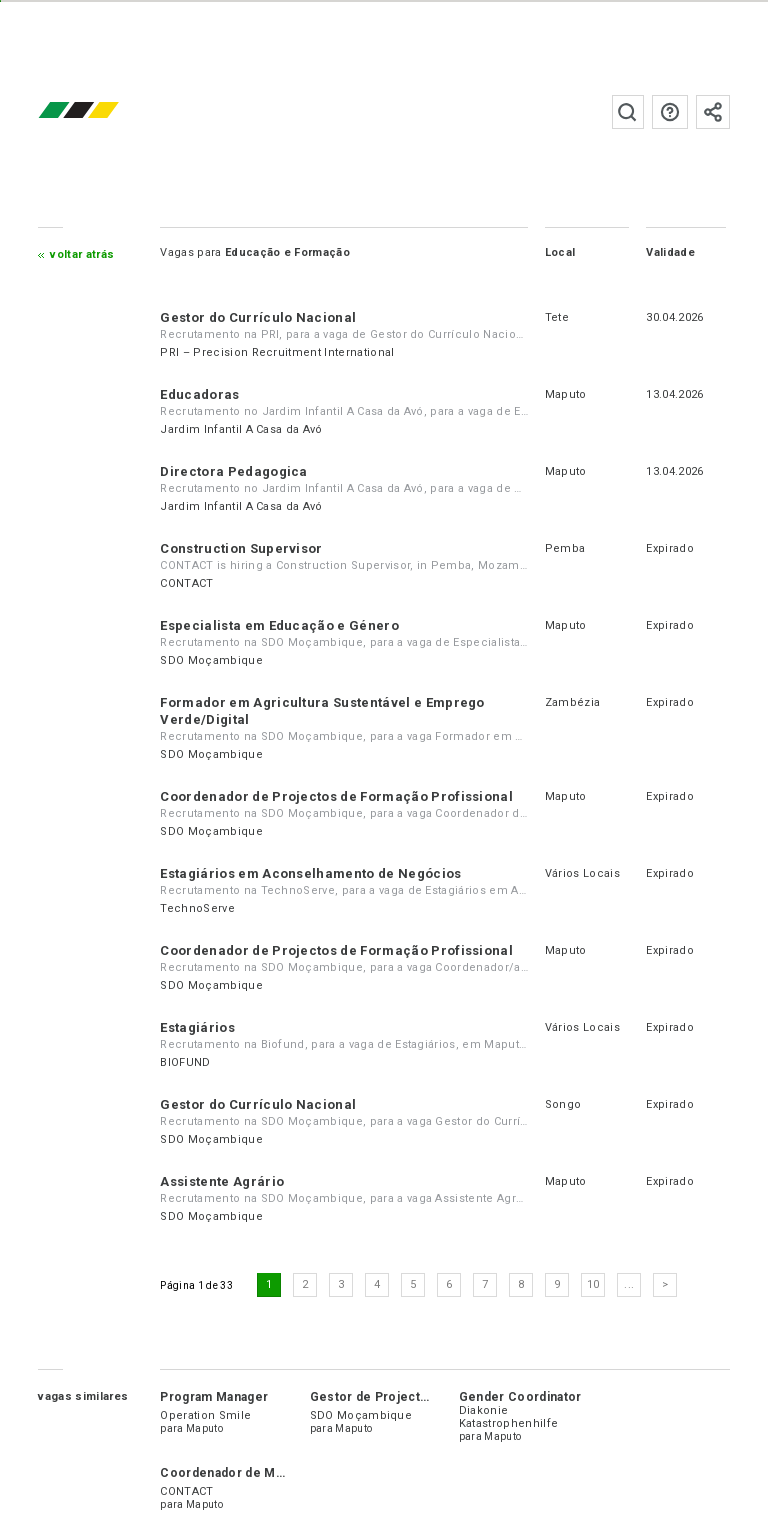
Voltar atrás (82, 254)
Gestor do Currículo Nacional (258, 317)
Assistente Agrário (222, 1181)
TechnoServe (197, 908)
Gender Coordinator (520, 1397)
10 (593, 1284)
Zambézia (573, 702)
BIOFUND (185, 1062)
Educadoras (199, 394)
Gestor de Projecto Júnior (390, 1397)
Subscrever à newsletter (713, 112)
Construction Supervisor (241, 548)
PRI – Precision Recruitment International (277, 352)
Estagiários (197, 1027)
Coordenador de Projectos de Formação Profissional (336, 796)
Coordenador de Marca (230, 1473)
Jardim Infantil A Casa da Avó (241, 429)
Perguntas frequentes (670, 112)
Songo (563, 1104)
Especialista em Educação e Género (279, 625)
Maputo (566, 394)
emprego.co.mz (108, 111)
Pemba (565, 548)
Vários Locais (582, 873)
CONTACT (186, 583)
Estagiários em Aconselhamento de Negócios (310, 873)
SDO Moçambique (211, 660)
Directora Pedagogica (233, 471)
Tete (557, 317)
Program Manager (214, 1397)
